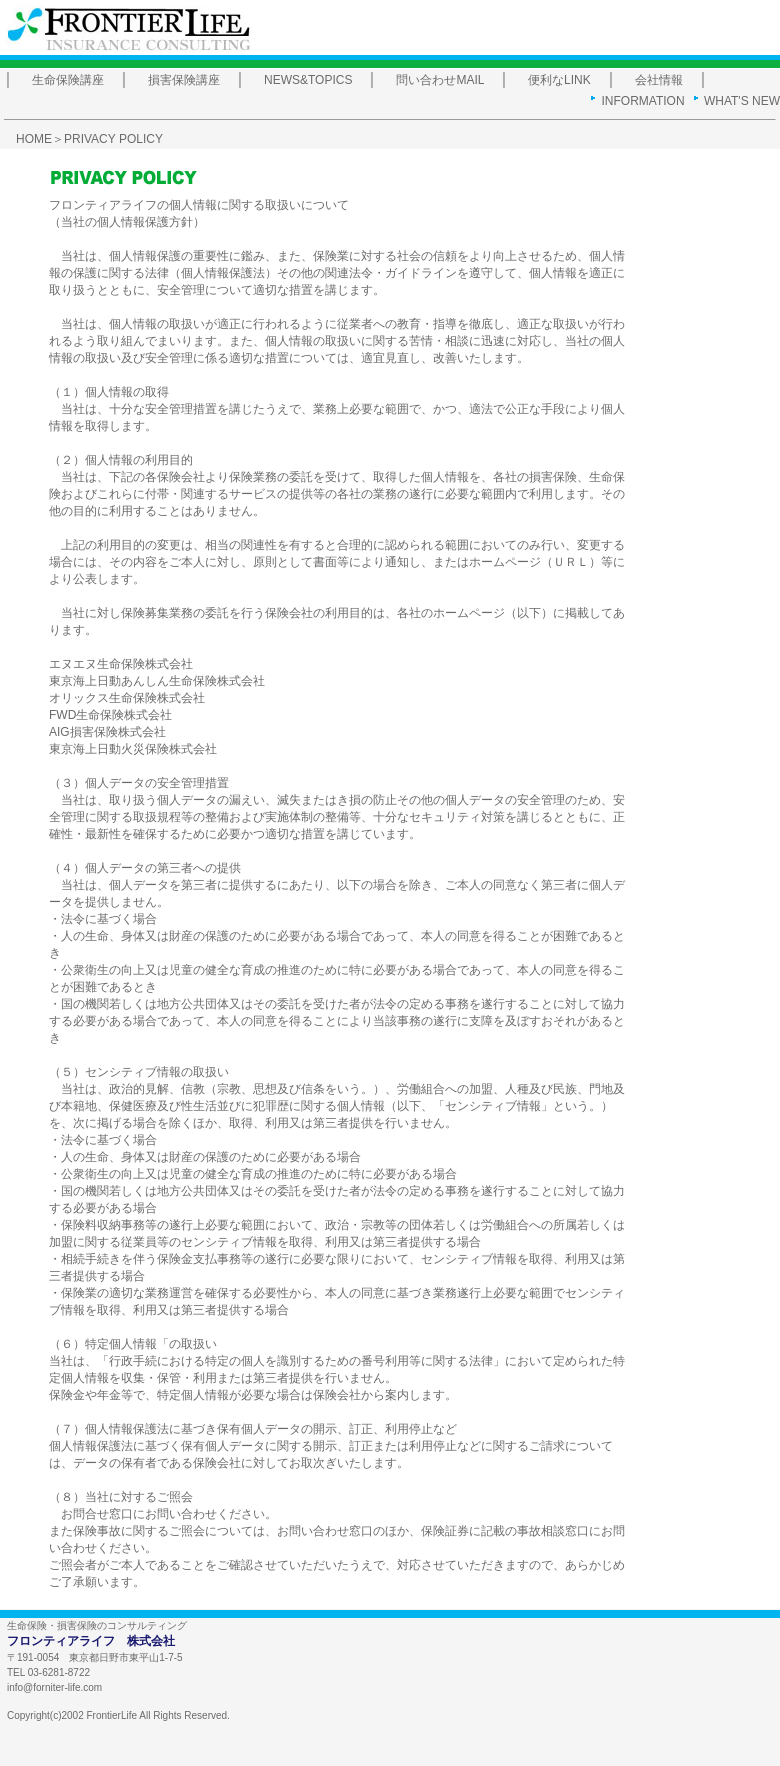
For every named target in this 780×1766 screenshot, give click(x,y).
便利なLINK (559, 80)
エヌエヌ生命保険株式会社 (121, 664)
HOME (34, 139)
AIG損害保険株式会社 (107, 732)
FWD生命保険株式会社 (110, 715)
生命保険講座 (68, 80)
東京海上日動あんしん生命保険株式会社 (157, 681)
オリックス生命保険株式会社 (127, 698)
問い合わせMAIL (440, 80)
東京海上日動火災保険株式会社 (133, 749)
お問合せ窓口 (97, 1514)
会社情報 (659, 80)
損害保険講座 (184, 80)
